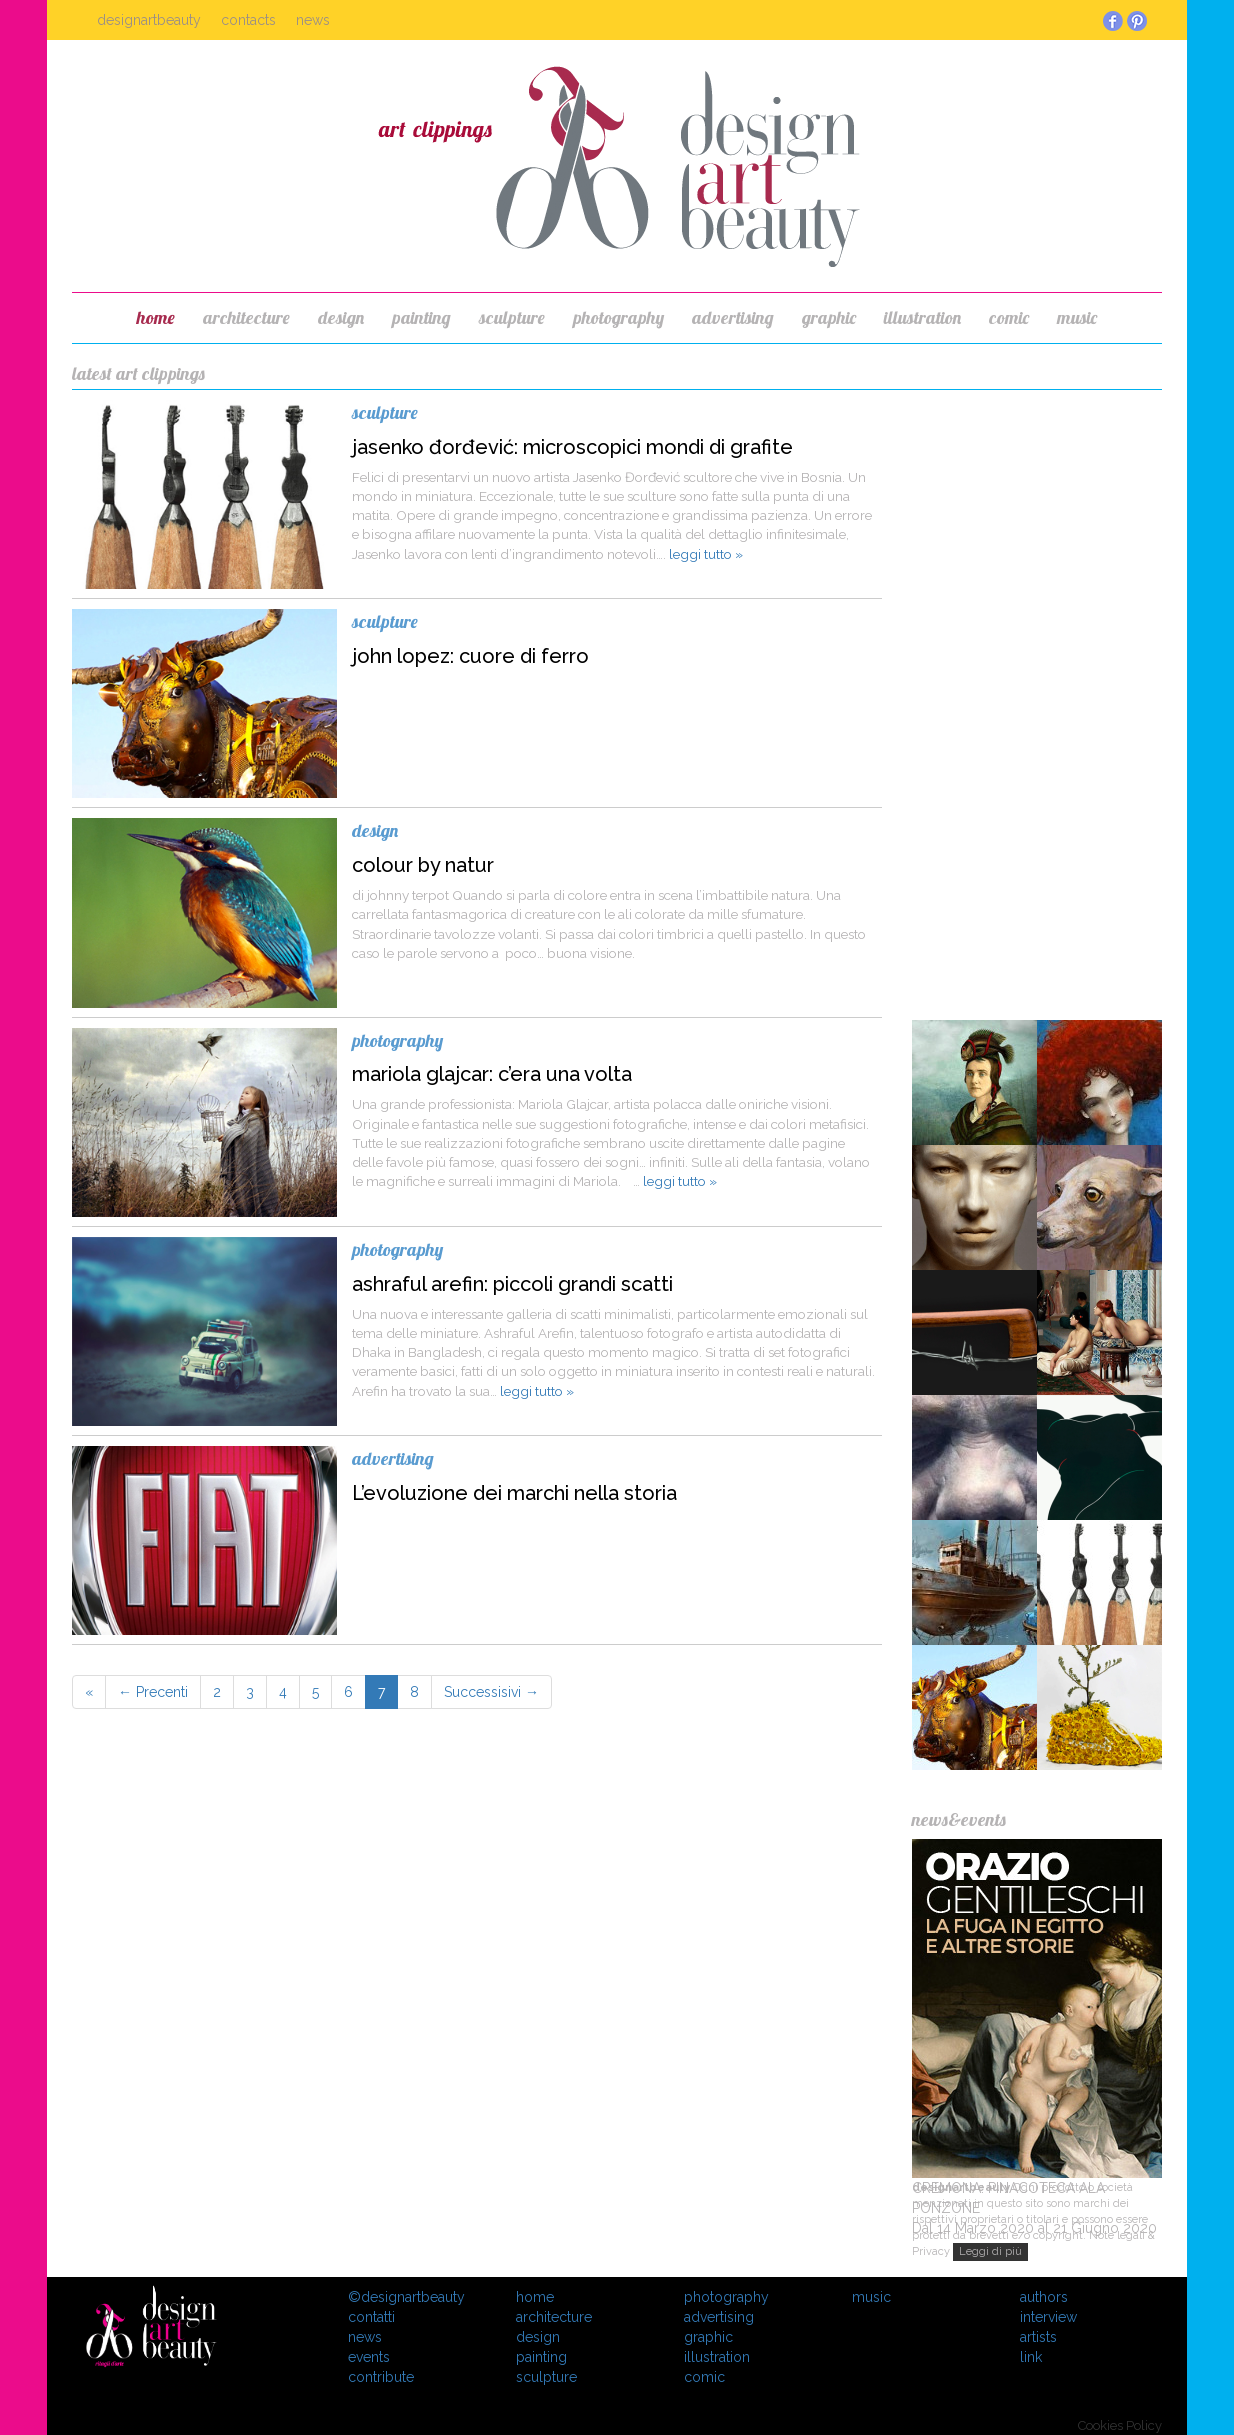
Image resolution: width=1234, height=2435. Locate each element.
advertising (733, 317)
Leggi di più (990, 2251)
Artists (1038, 2337)
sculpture (512, 317)
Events (369, 2357)
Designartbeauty (149, 20)
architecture (246, 317)
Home (535, 2297)
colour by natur (423, 865)
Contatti (371, 2317)
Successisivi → (491, 1692)
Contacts (248, 20)
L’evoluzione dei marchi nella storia (514, 1493)
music (1077, 317)
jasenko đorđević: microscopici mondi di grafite (572, 447)
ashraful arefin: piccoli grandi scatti (512, 1284)
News (313, 20)
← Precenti (153, 1692)
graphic (829, 317)
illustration (922, 317)
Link (1031, 2357)
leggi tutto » (706, 554)
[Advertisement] (1037, 700)
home (156, 317)
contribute (381, 2377)
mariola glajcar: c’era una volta (492, 1074)
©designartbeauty (406, 2297)
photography (618, 317)
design (341, 317)
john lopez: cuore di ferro (470, 656)
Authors (1044, 2297)
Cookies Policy (1120, 2425)
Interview (1048, 2317)
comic (1009, 317)
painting (421, 317)
